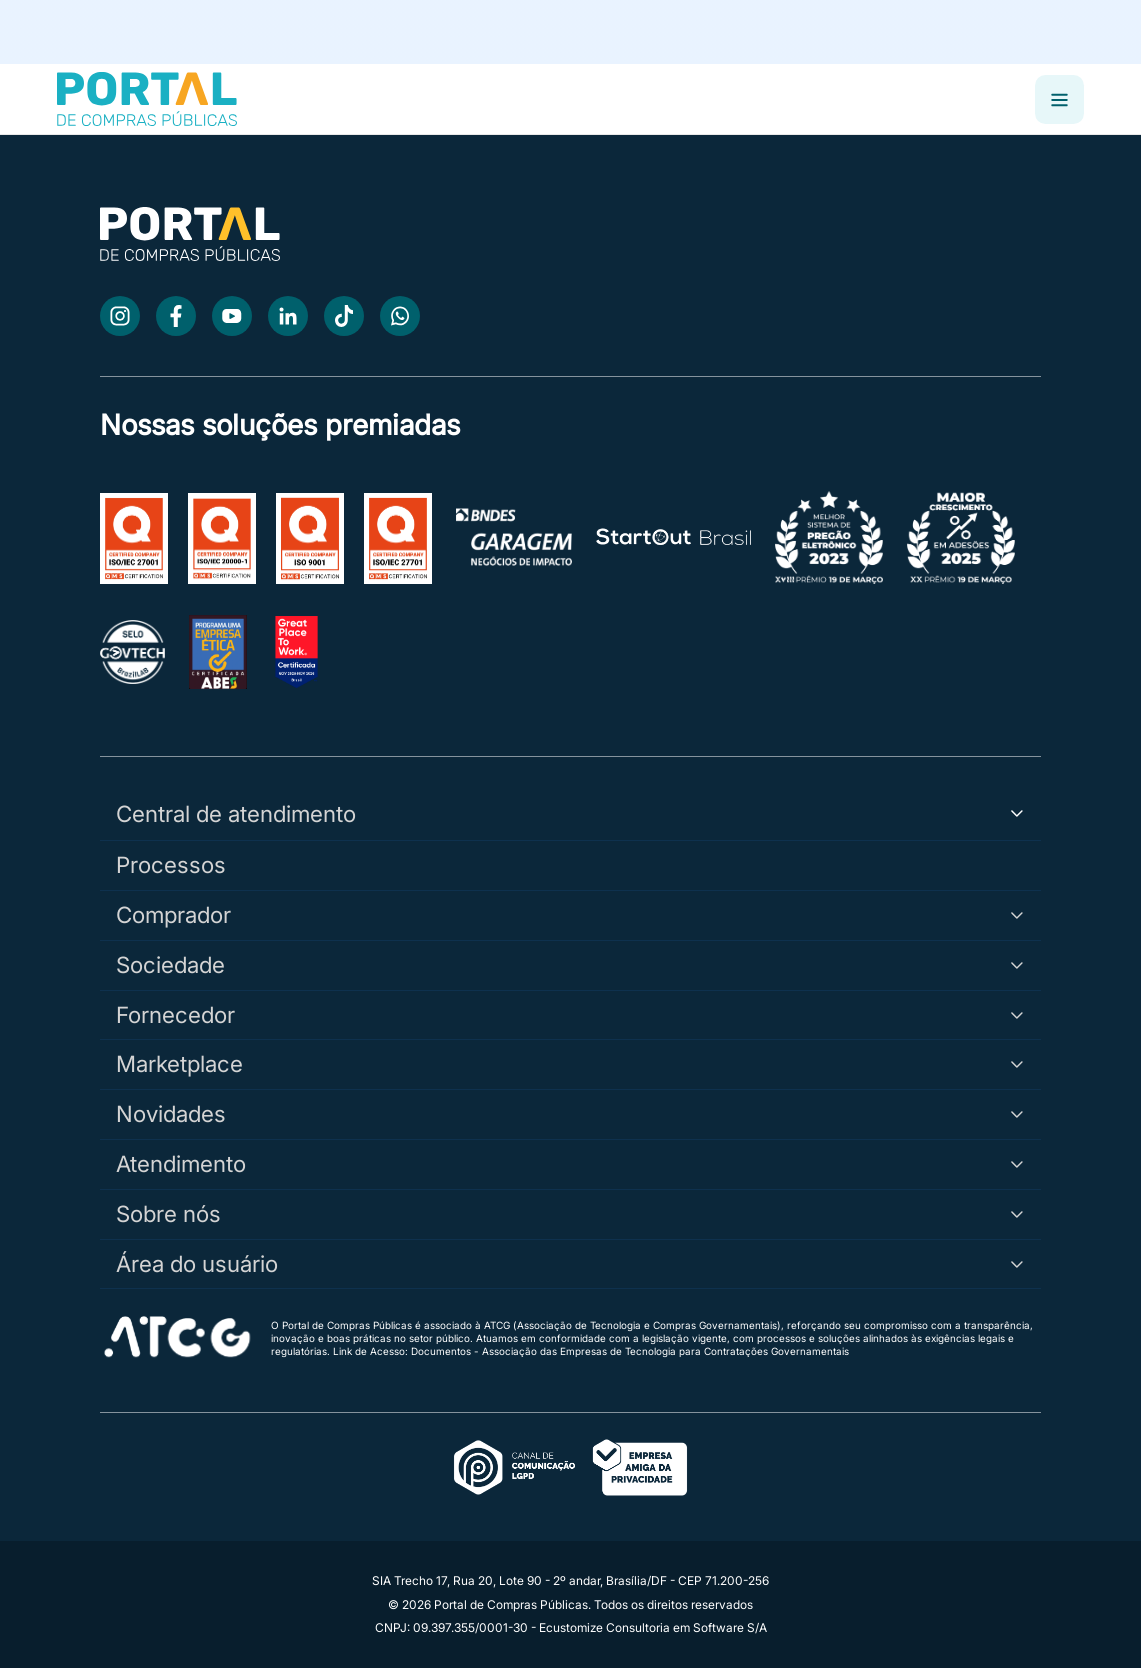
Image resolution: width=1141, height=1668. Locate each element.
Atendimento (570, 1163)
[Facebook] (176, 316)
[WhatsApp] (400, 316)
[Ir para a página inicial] (190, 255)
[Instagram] (120, 316)
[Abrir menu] (1059, 99)
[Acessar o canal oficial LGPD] (571, 1469)
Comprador (570, 914)
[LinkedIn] (288, 316)
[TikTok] (344, 316)
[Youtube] (232, 316)
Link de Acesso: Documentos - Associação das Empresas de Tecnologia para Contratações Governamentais (591, 1351)
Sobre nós (570, 1213)
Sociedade (570, 964)
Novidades (570, 1113)
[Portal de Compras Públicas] (147, 99)
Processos (171, 864)
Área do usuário (570, 1263)
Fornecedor (570, 1014)
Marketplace (570, 1063)
